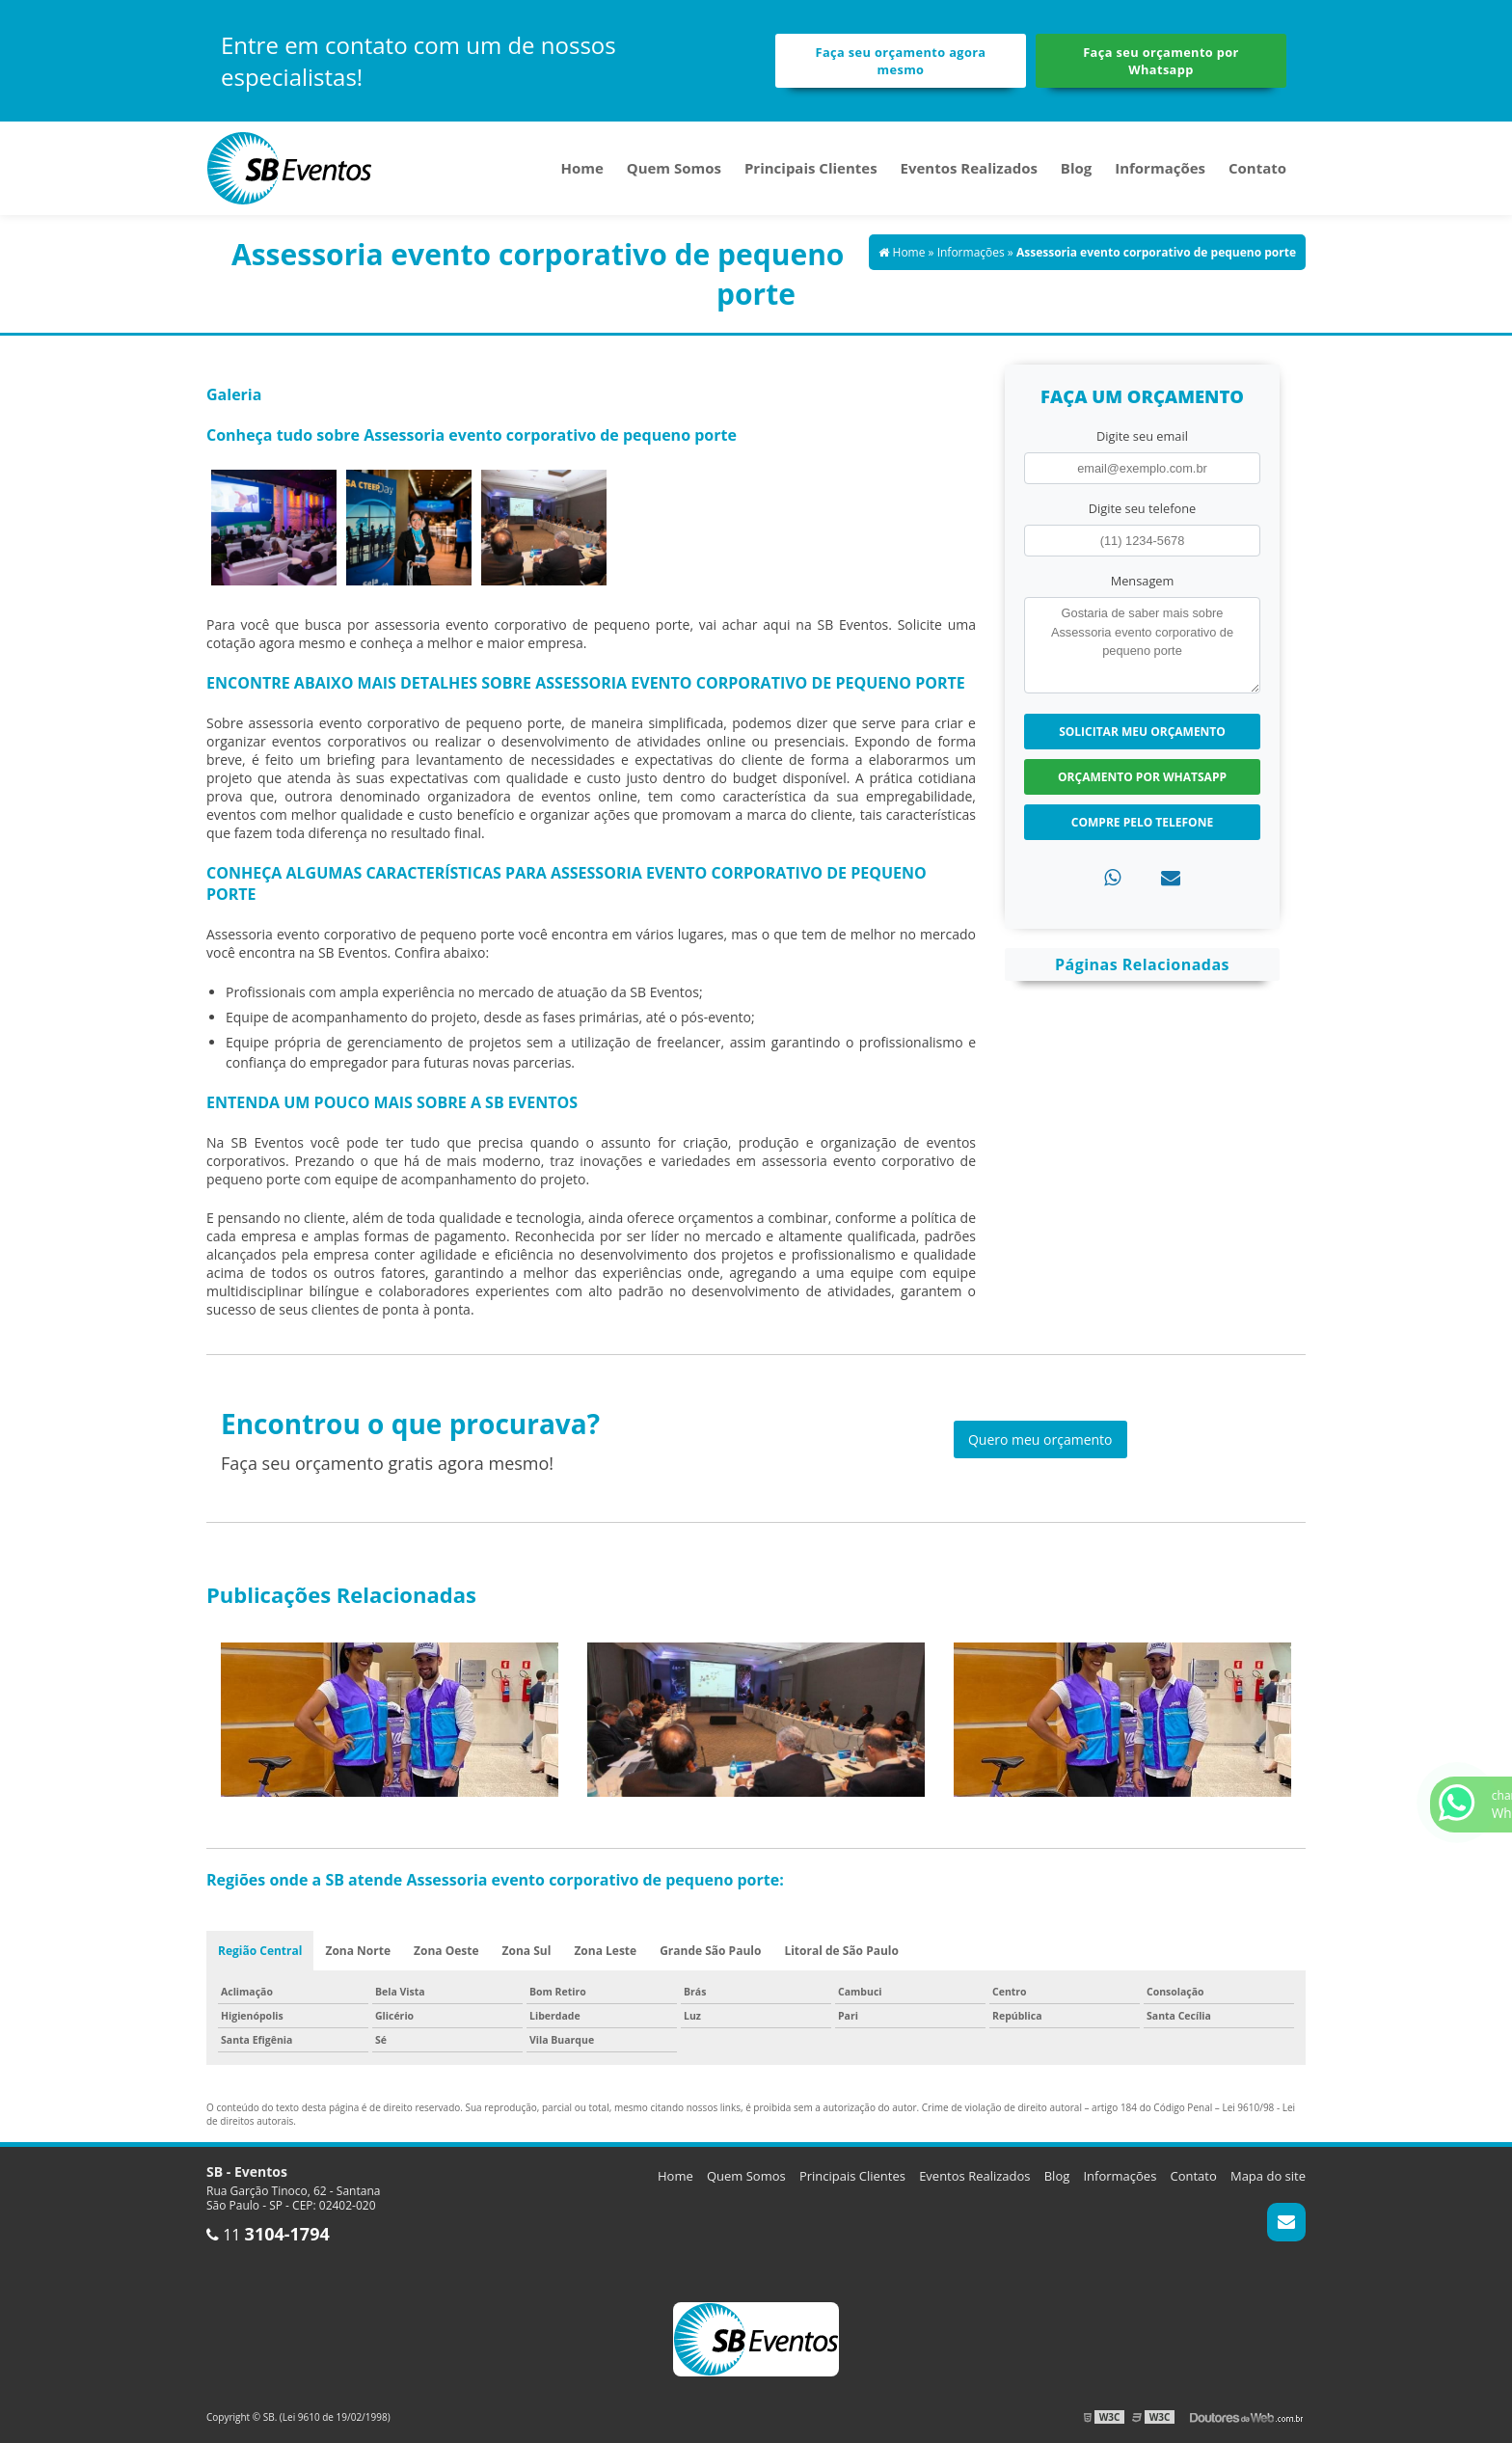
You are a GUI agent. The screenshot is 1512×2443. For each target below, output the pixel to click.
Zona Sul (527, 1950)
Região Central (260, 1950)
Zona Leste (605, 1950)
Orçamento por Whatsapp (1142, 777)
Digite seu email (1142, 436)
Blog (1076, 167)
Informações (1160, 167)
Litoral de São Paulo (841, 1950)
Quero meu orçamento (1040, 1439)
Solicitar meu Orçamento (1142, 731)
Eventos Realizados (969, 167)
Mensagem (1142, 580)
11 (268, 2234)
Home (581, 167)
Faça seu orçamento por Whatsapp (1161, 60)
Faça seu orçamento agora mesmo (901, 60)
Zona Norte (358, 1950)
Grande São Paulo (710, 1950)
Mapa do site (1268, 2176)
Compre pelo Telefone (1142, 822)
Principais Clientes (811, 167)
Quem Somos (674, 167)
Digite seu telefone (1142, 508)
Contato (1257, 167)
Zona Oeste (446, 1950)
